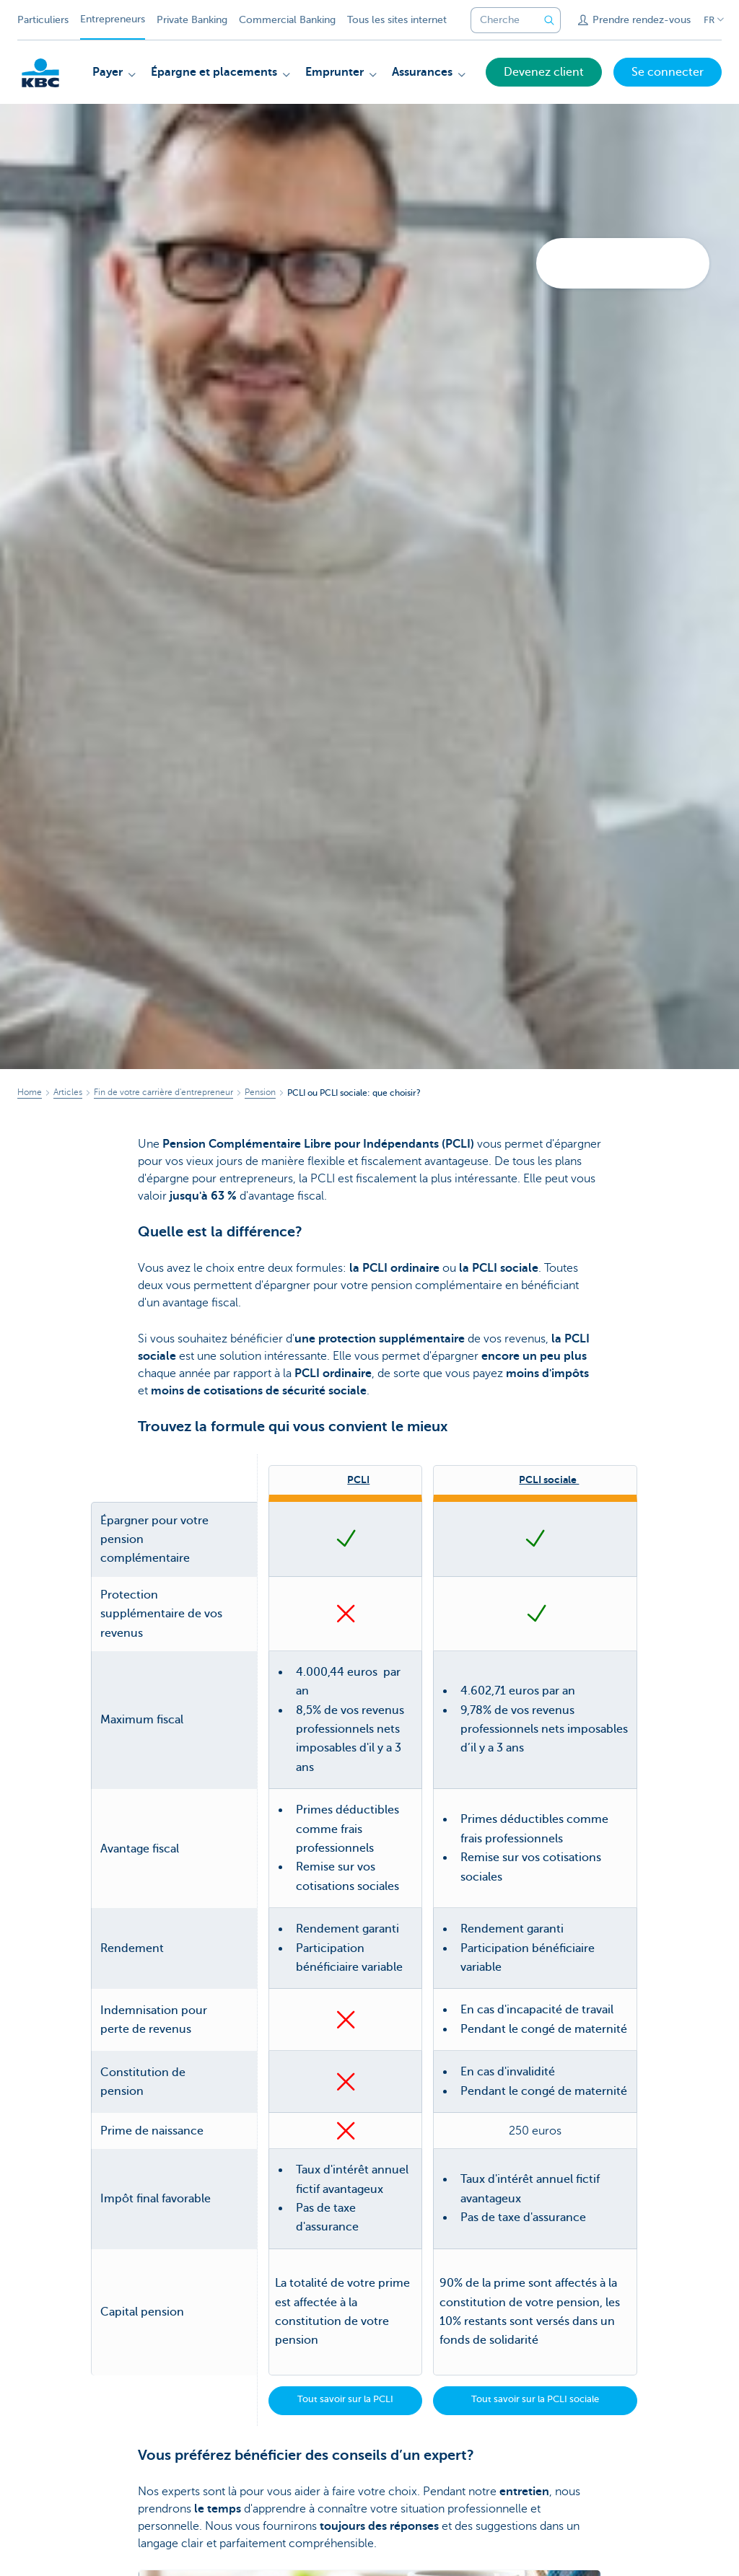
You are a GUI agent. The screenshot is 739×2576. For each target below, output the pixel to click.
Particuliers (43, 19)
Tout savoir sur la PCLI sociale (535, 2398)
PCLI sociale (549, 1479)
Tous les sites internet (397, 19)
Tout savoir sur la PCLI (345, 2398)
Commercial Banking (287, 19)
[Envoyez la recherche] (549, 20)
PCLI (358, 1479)
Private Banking (192, 19)
